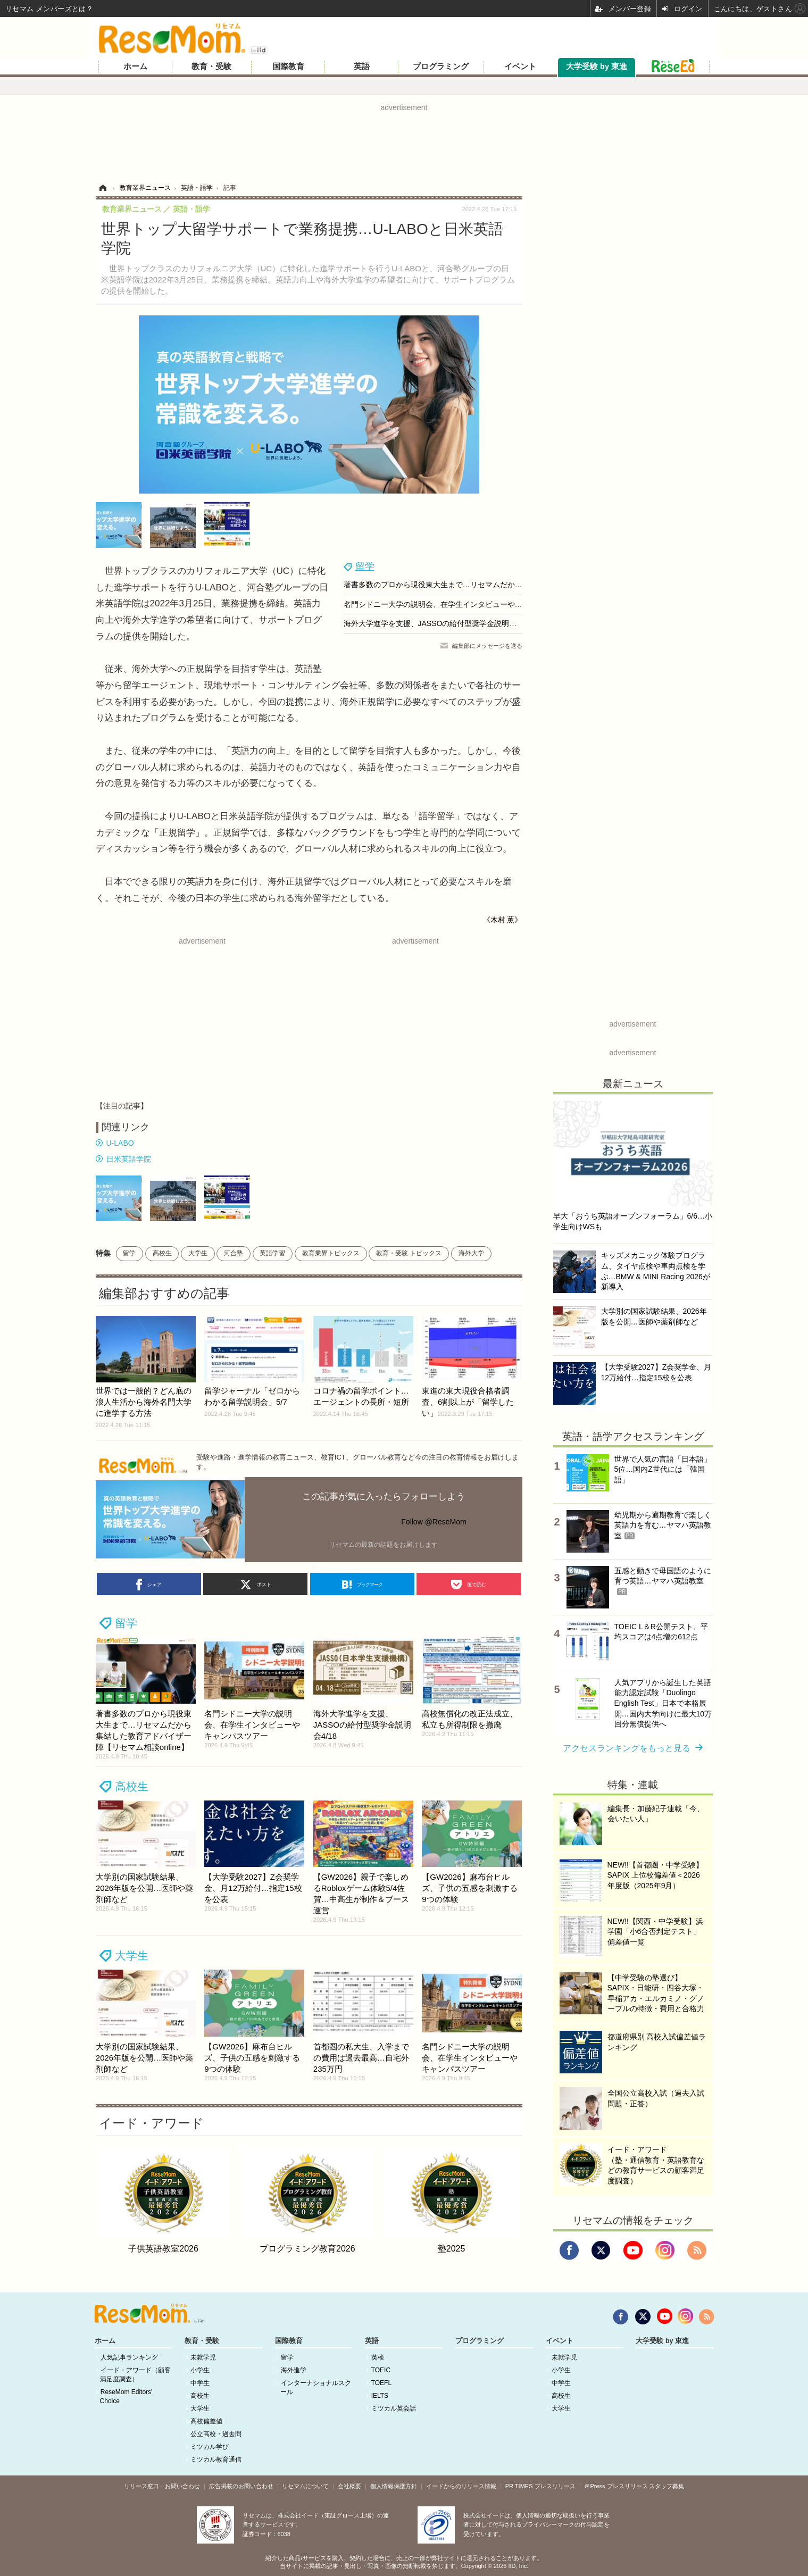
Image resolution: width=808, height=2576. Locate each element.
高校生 (162, 1253)
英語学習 (272, 1253)
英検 (377, 2357)
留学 (364, 566)
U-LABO (120, 1143)
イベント (520, 66)
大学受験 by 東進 (596, 66)
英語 (362, 66)
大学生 (197, 1253)
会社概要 (349, 2486)
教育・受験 (211, 66)
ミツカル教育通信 (215, 2459)
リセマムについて (305, 2486)
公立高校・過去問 (215, 2434)
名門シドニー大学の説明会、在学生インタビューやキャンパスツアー (459, 604)
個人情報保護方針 (393, 2486)
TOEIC (380, 2370)
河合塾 (233, 1253)
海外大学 (471, 1253)
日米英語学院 (128, 1159)
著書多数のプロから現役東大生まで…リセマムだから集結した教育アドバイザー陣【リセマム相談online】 (521, 584)
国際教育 (288, 66)
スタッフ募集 (666, 2486)
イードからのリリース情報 (461, 2486)
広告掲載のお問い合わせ (241, 2486)
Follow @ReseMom (433, 1522)
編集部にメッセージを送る (487, 646)
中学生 (200, 2383)
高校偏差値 (206, 2421)
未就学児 (203, 2357)
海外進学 (293, 2370)
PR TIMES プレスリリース (540, 2486)
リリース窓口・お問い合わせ (162, 2486)
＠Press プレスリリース (615, 2486)
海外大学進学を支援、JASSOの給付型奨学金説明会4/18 (437, 623)
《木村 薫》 (502, 919)
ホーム (135, 66)
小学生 (200, 2370)
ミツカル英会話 (393, 2408)
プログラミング (441, 66)
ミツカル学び (209, 2446)
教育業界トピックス (331, 1253)
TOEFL (381, 2383)
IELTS (379, 2395)
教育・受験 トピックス (409, 1253)
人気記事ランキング (129, 2357)
